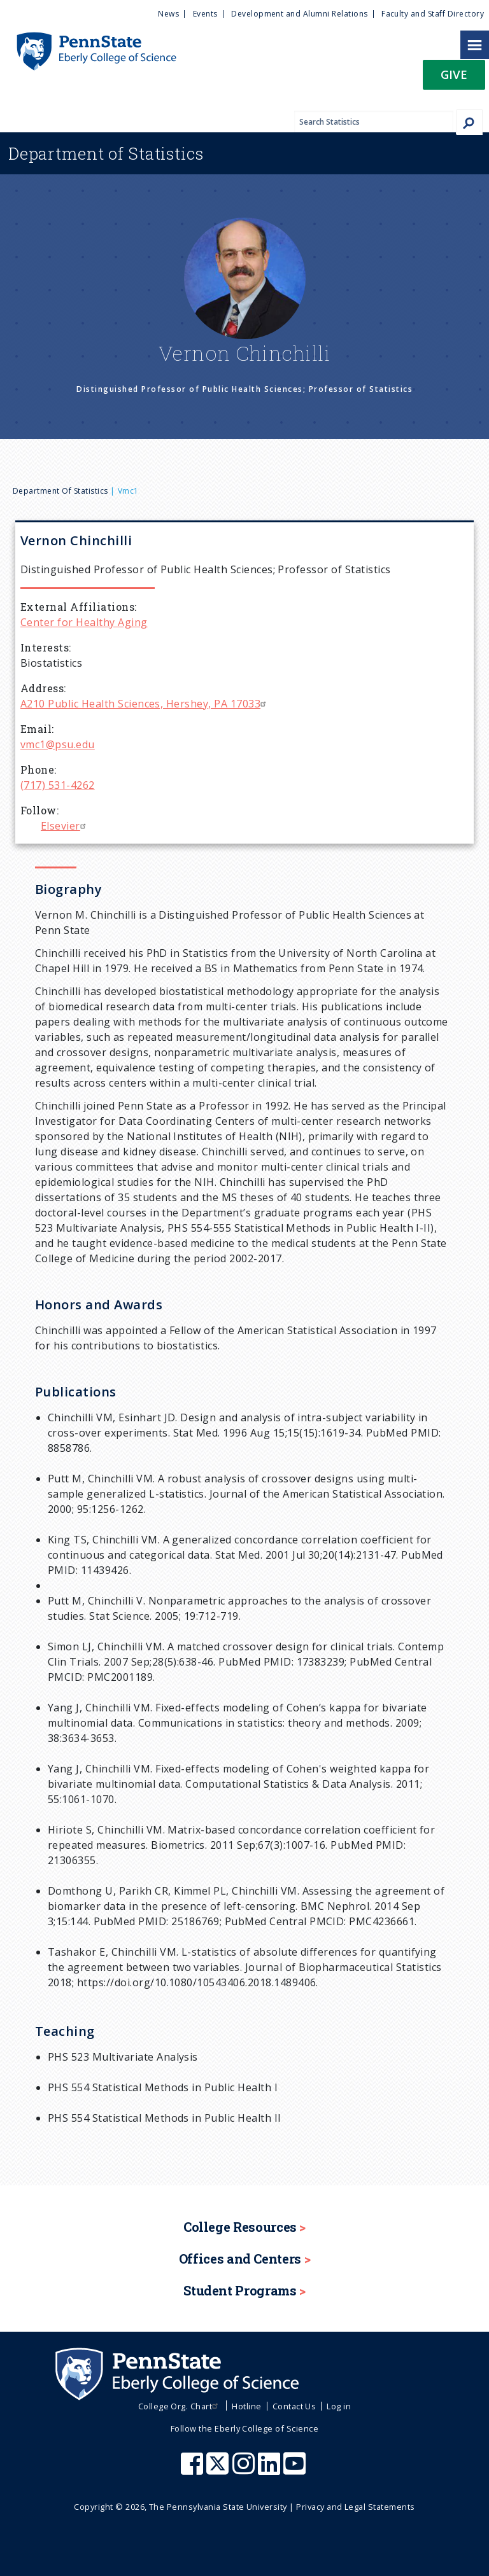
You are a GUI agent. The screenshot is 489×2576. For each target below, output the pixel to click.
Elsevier (65, 826)
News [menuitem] (168, 13)
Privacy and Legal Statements (355, 2506)
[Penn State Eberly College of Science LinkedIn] (270, 2469)
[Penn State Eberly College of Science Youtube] (295, 2469)
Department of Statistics (60, 490)
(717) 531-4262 (57, 785)
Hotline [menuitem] (246, 2406)
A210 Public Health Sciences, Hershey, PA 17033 (144, 704)
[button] (454, 78)
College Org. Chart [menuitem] (180, 2406)
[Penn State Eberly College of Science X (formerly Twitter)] (219, 2469)
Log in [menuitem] (339, 2406)
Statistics (106, 153)
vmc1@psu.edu (57, 744)
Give (454, 74)
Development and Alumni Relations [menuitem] (299, 13)
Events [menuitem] (205, 13)
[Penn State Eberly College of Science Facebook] (193, 2469)
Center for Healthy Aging (84, 622)
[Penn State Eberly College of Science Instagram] (245, 2469)
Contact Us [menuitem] (294, 2406)
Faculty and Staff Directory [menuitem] (432, 13)
